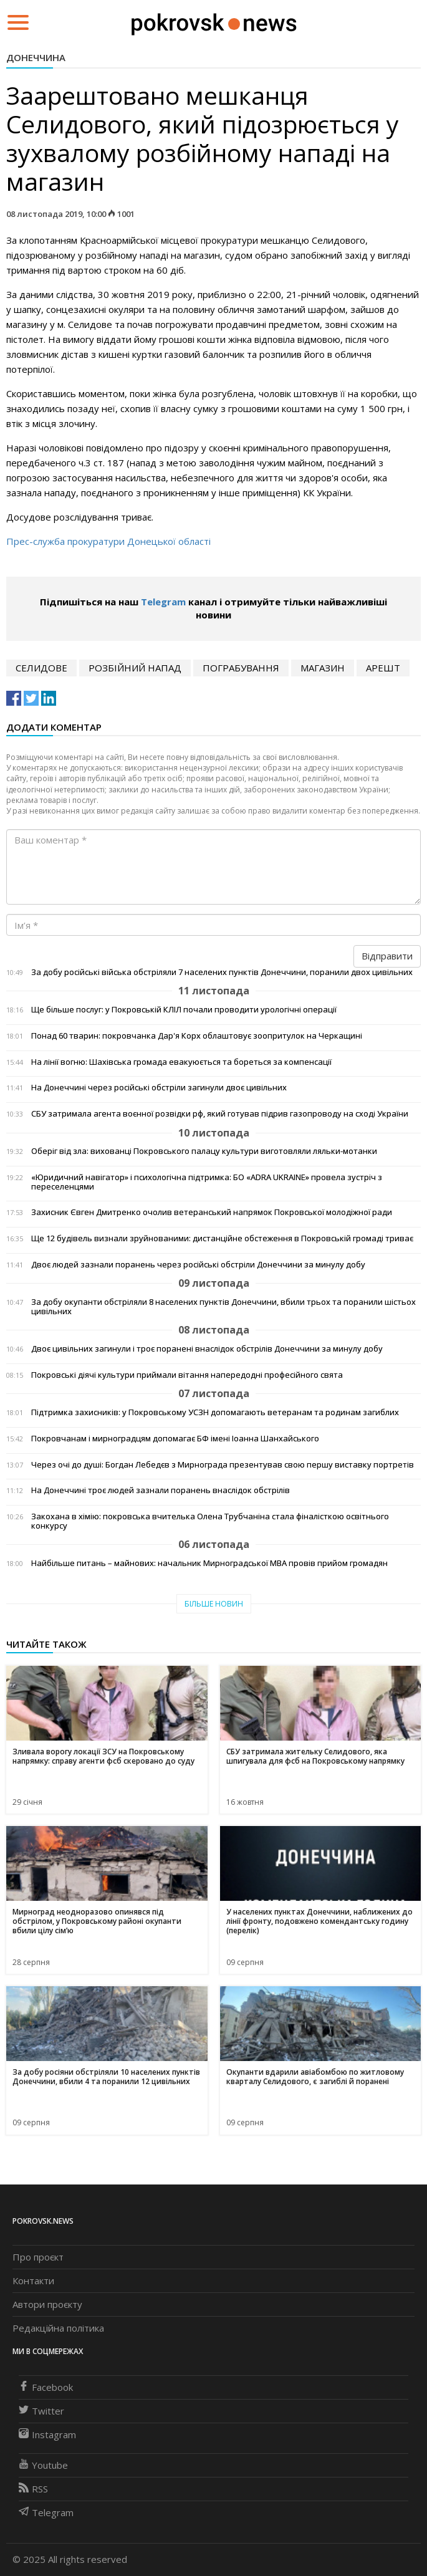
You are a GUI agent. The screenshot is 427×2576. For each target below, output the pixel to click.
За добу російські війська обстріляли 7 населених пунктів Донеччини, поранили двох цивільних (222, 972)
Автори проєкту (47, 2304)
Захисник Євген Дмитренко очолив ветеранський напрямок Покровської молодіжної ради (211, 1212)
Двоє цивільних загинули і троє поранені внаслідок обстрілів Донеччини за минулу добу (207, 1348)
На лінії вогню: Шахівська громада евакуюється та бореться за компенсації (181, 1062)
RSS (33, 2488)
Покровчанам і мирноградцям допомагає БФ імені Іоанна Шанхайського (175, 1438)
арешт (383, 667)
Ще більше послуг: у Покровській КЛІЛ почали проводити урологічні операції (184, 1009)
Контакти (33, 2280)
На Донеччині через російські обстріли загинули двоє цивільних (159, 1087)
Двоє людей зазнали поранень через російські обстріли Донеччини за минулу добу (198, 1264)
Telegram (163, 601)
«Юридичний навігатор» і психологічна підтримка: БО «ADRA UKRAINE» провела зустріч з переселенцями (206, 1182)
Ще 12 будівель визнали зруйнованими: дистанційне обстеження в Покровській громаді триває (222, 1238)
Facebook (46, 2387)
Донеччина (35, 57)
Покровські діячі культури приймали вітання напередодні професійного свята (187, 1375)
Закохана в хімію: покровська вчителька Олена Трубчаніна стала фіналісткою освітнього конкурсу (210, 1521)
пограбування (241, 667)
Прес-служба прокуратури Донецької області (108, 541)
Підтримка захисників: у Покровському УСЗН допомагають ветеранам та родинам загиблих (215, 1412)
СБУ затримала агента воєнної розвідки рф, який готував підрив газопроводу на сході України (219, 1113)
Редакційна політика (58, 2328)
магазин (322, 667)
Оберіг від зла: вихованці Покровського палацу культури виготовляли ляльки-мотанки (204, 1151)
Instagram (47, 2434)
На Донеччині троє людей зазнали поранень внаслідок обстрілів (160, 1490)
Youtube (43, 2465)
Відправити (387, 955)
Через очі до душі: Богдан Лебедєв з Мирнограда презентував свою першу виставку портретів (222, 1464)
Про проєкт (38, 2257)
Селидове (41, 667)
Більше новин (214, 1603)
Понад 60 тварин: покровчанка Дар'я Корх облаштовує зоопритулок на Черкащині (196, 1035)
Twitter (41, 2411)
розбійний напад (135, 667)
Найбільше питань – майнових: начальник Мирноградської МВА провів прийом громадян (209, 1563)
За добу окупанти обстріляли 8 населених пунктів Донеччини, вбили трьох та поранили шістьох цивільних (223, 1306)
